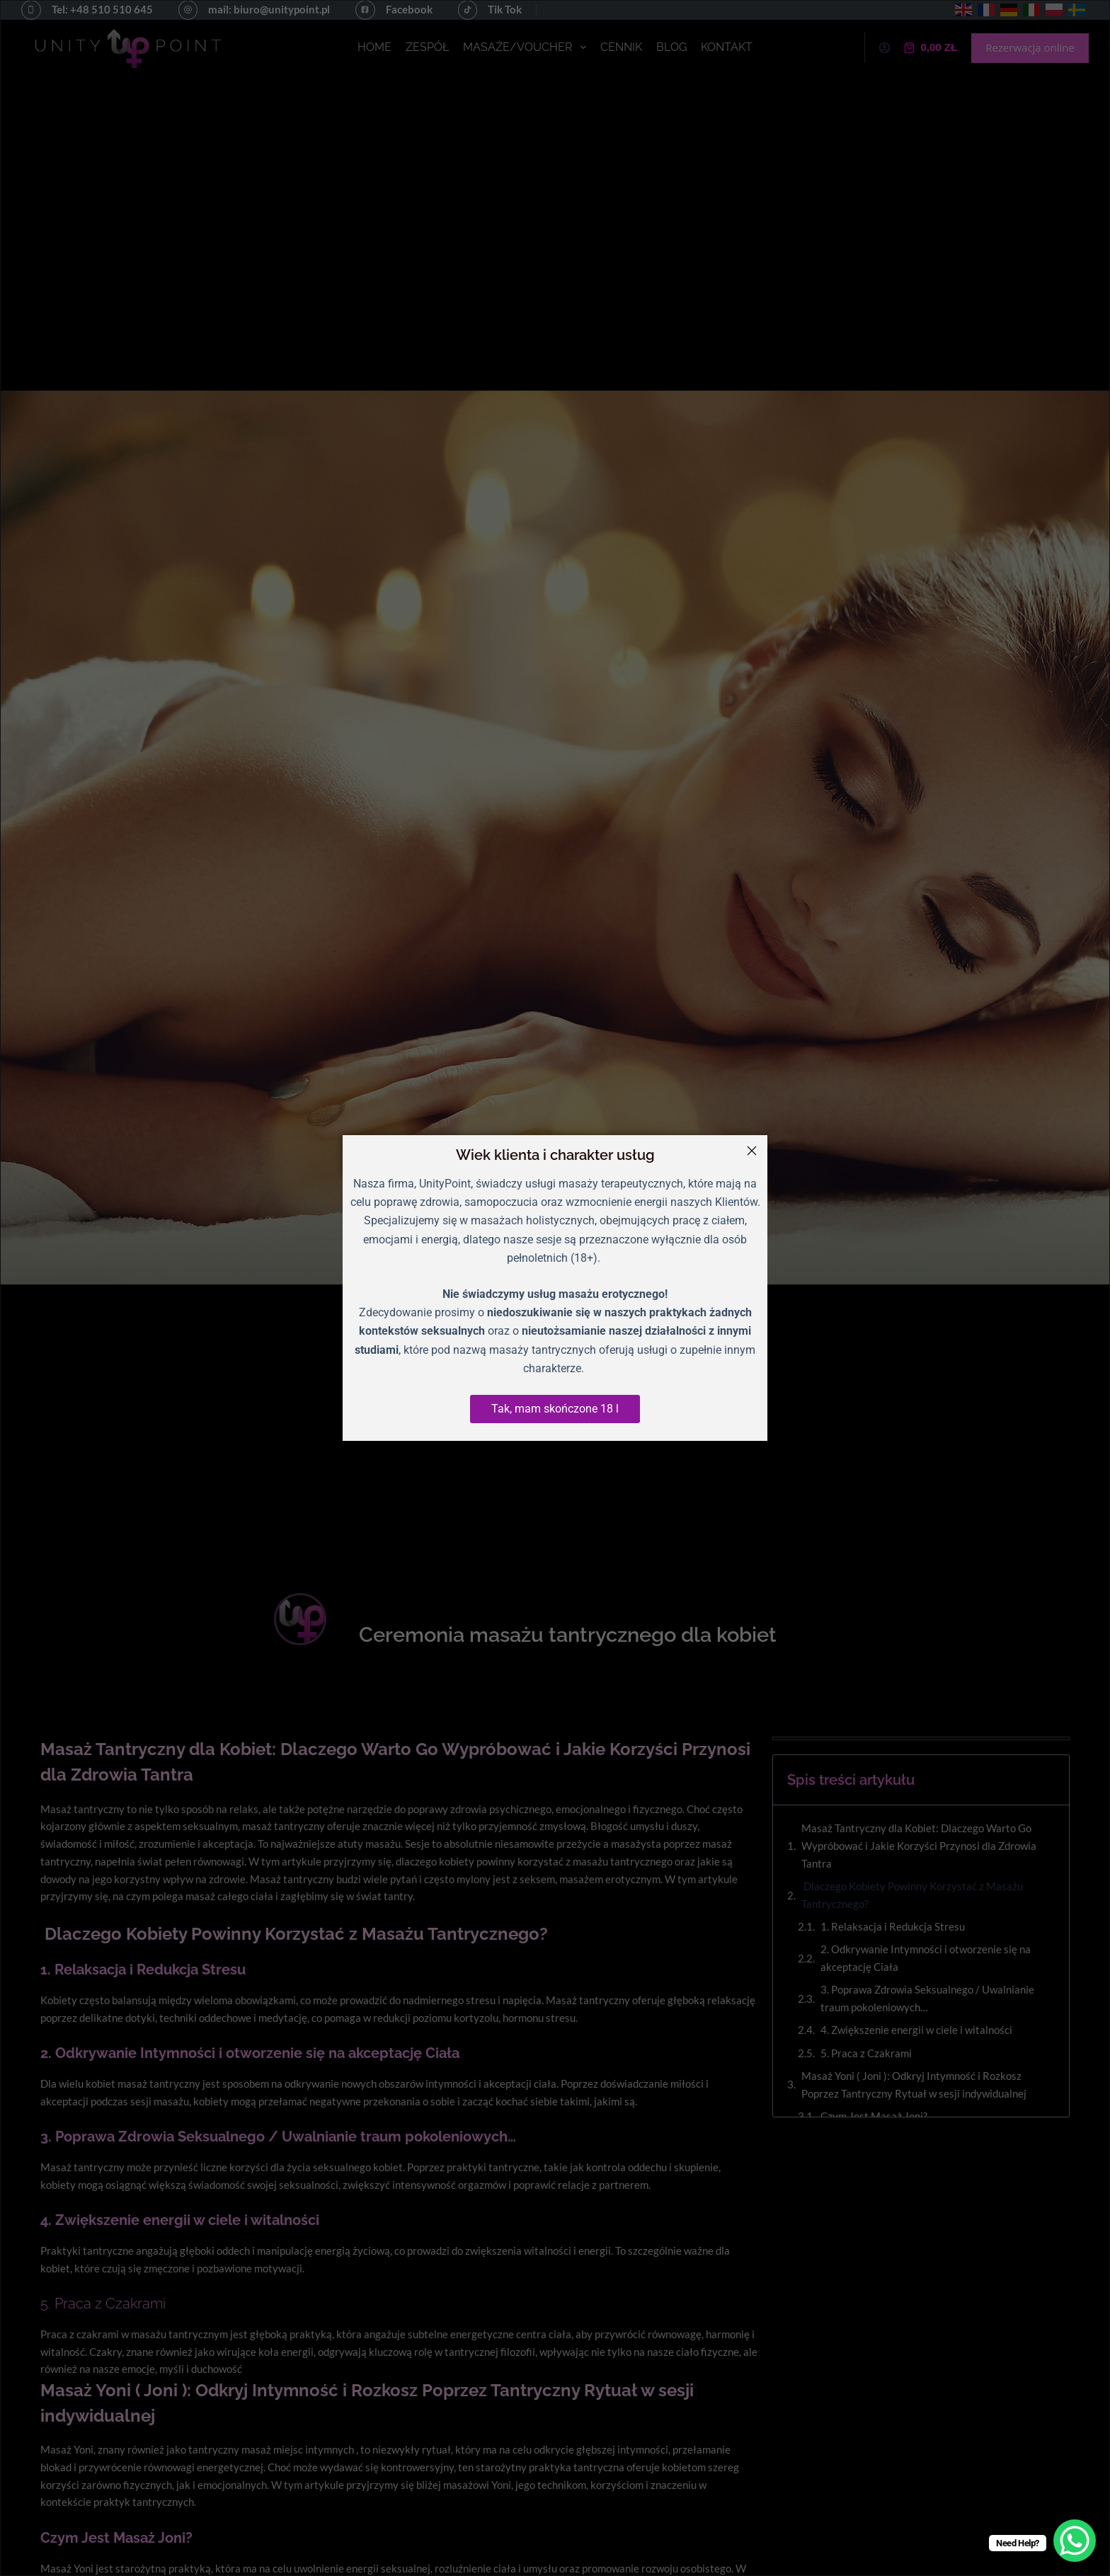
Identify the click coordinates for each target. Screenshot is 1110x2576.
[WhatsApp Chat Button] (1074, 2540)
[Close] (751, 1150)
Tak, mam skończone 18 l (555, 1408)
